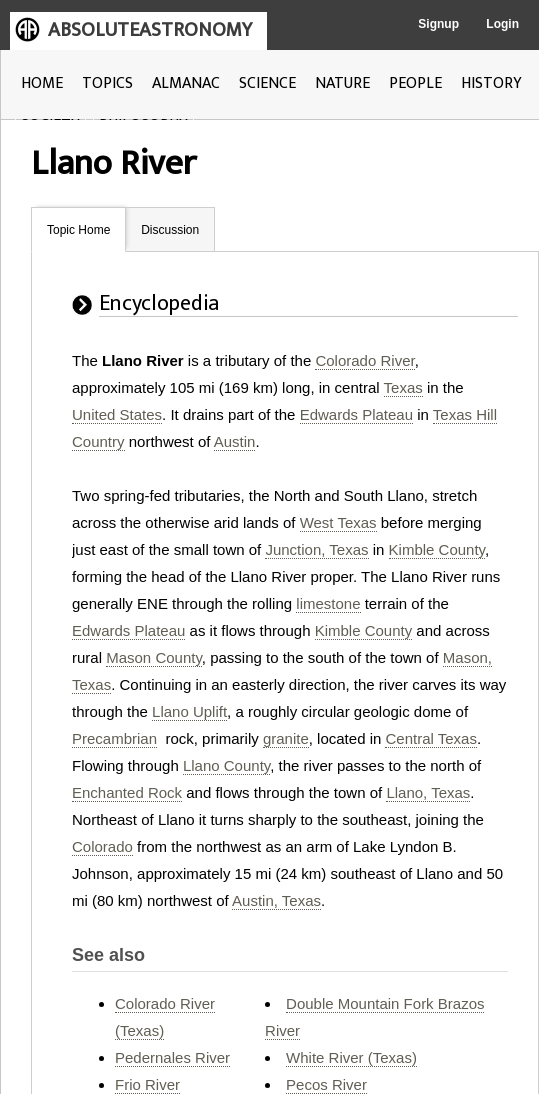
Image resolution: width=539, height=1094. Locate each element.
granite (286, 738)
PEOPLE (415, 83)
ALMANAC (186, 83)
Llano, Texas (428, 792)
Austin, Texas (276, 900)
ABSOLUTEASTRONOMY (150, 30)
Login (502, 24)
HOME (42, 83)
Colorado (102, 846)
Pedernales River (172, 1057)
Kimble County (437, 549)
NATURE (342, 83)
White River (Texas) (351, 1057)
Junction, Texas (316, 549)
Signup (438, 24)
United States (117, 414)
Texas (403, 387)
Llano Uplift (189, 711)
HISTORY (491, 83)
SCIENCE (267, 83)
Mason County (154, 657)
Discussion (170, 230)
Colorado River (364, 360)
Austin (235, 441)
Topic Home (78, 230)
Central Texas (430, 738)
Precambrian (114, 738)
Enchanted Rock (127, 792)
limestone (328, 603)
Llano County (226, 765)
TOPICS (107, 83)
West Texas (338, 522)
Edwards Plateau (356, 414)
